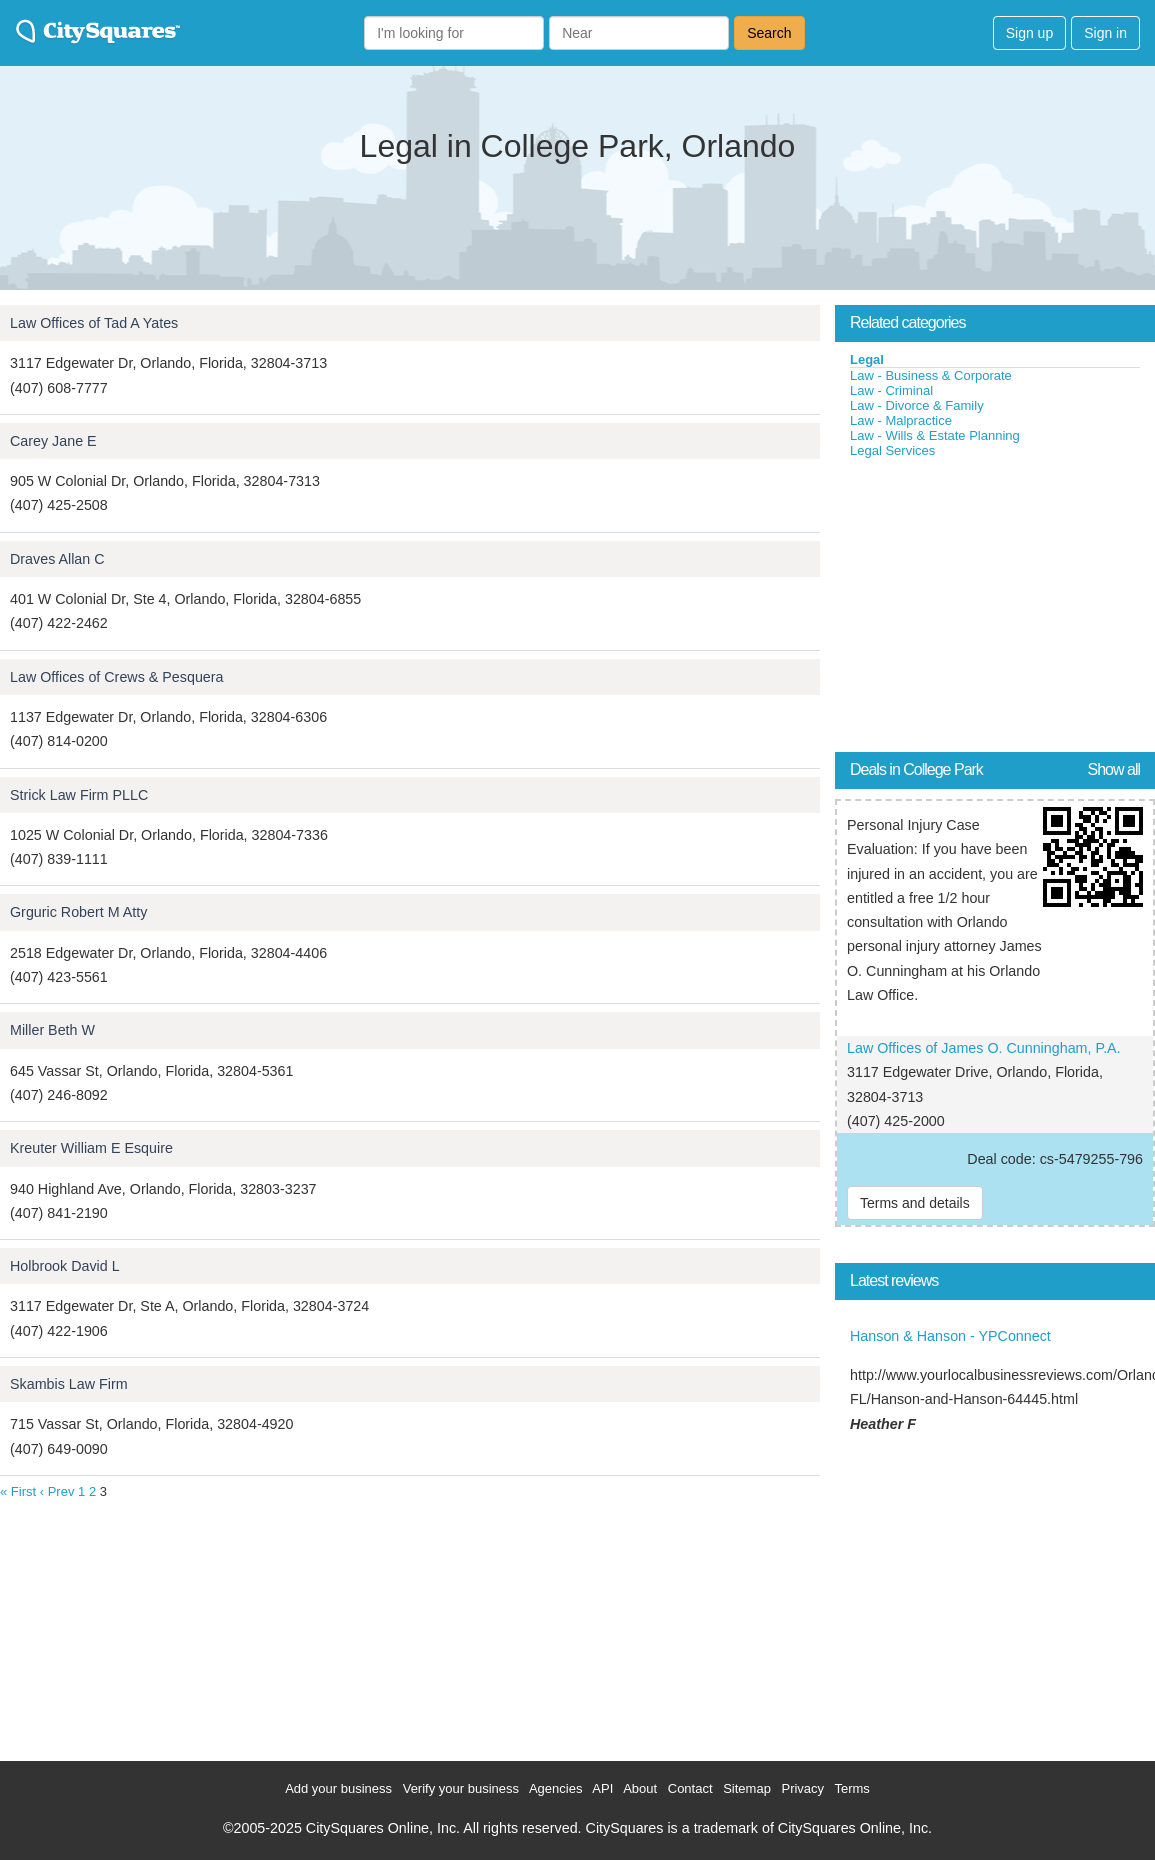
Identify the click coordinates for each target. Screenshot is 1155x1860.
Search (769, 33)
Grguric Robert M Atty (78, 912)
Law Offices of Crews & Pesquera (117, 677)
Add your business (338, 1788)
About (640, 1788)
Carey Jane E (53, 441)
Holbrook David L (65, 1266)
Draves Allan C (57, 559)
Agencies (555, 1788)
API (602, 1788)
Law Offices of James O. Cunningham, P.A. (984, 1048)
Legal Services (892, 450)
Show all (1114, 769)
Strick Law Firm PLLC (79, 795)
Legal (867, 359)
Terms (851, 1788)
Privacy (802, 1788)
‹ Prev (57, 1491)
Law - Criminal (891, 390)
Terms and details (915, 1203)
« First (18, 1491)
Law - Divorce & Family (917, 405)
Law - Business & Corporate (931, 375)
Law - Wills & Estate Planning (935, 435)
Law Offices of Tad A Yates (94, 323)
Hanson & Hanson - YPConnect (950, 1336)
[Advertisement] (985, 609)
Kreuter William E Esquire (91, 1148)
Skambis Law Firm (69, 1384)
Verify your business (461, 1788)
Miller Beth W (52, 1030)
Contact (690, 1788)
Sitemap (747, 1788)
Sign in (1105, 33)
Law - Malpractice (901, 420)
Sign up (1029, 33)
